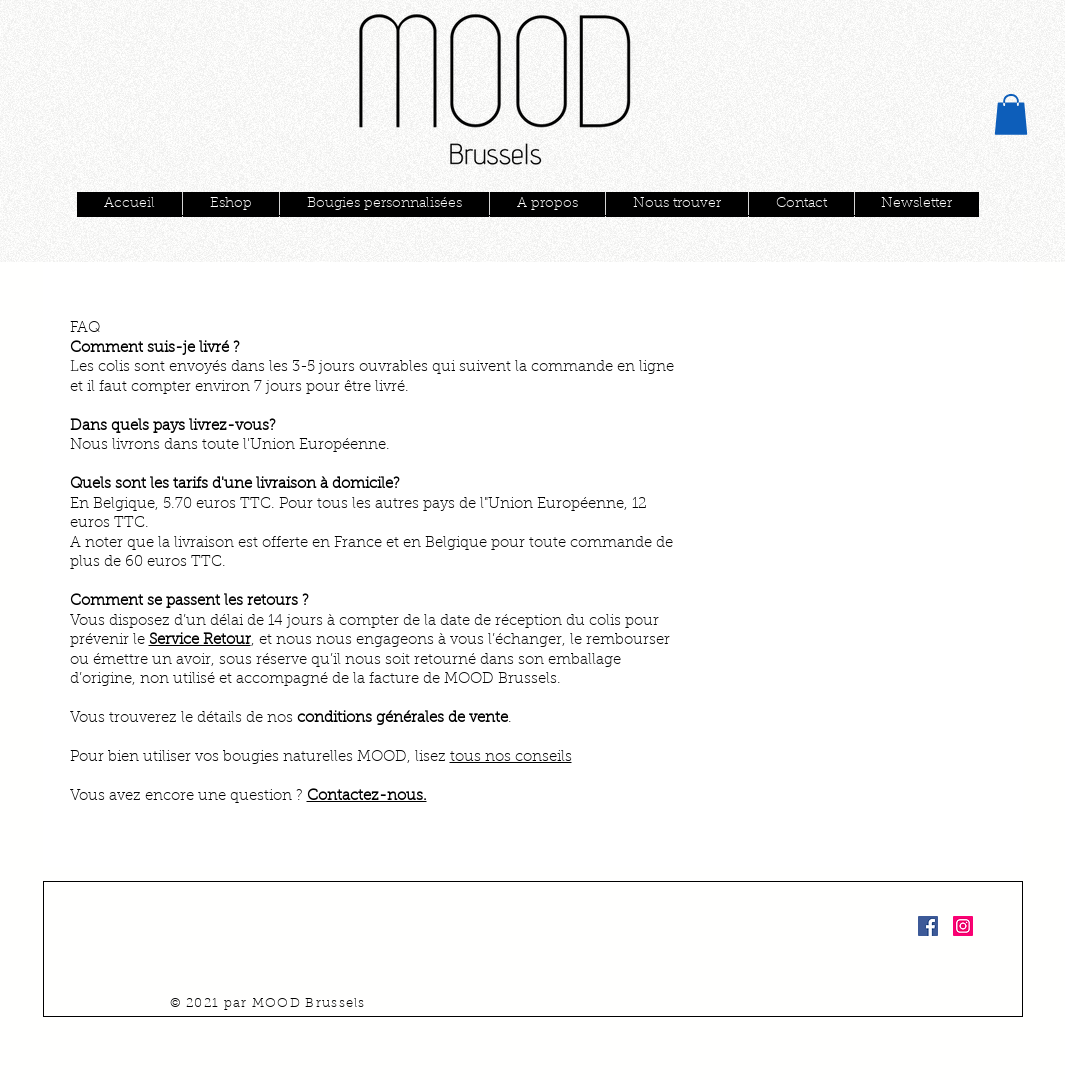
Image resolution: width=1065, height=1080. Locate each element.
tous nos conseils (511, 757)
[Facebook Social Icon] (928, 926)
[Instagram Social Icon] (963, 926)
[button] (1011, 114)
